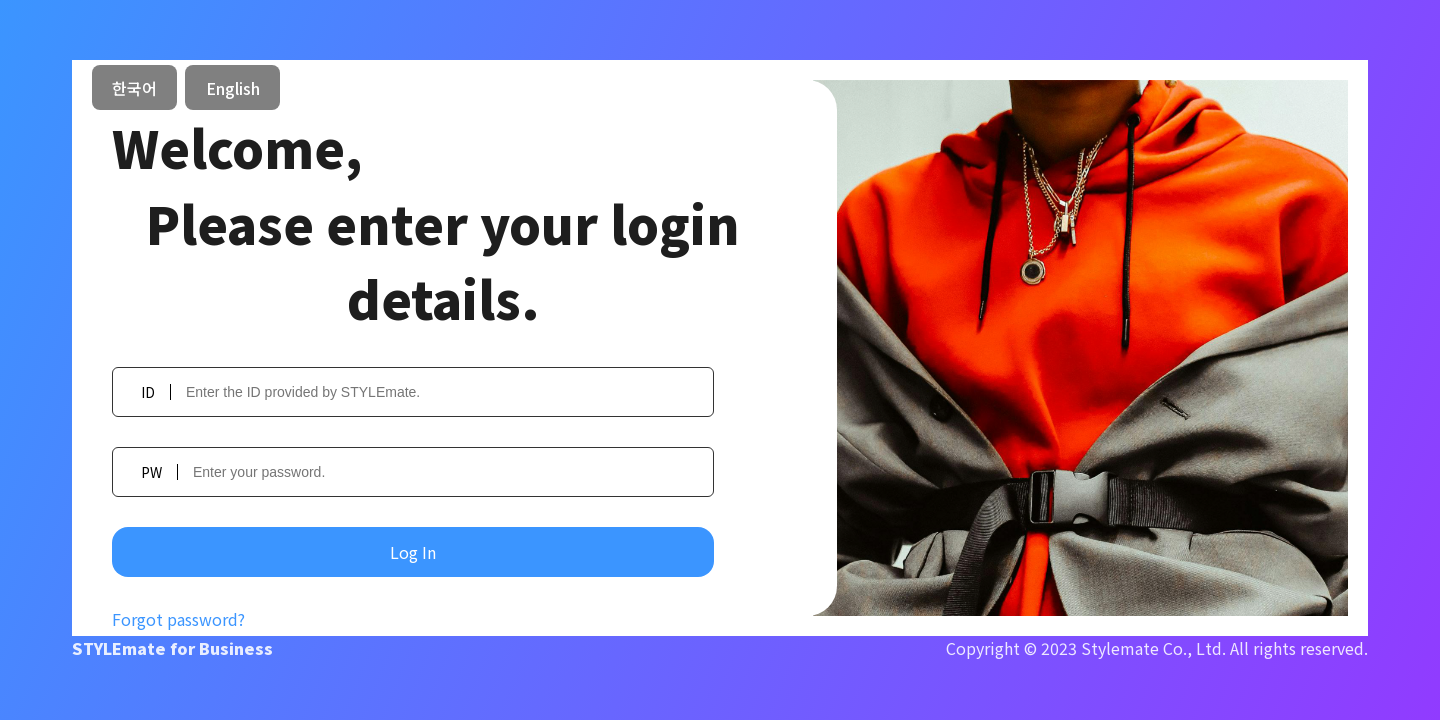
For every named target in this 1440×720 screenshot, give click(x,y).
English (233, 88)
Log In (413, 552)
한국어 (134, 88)
